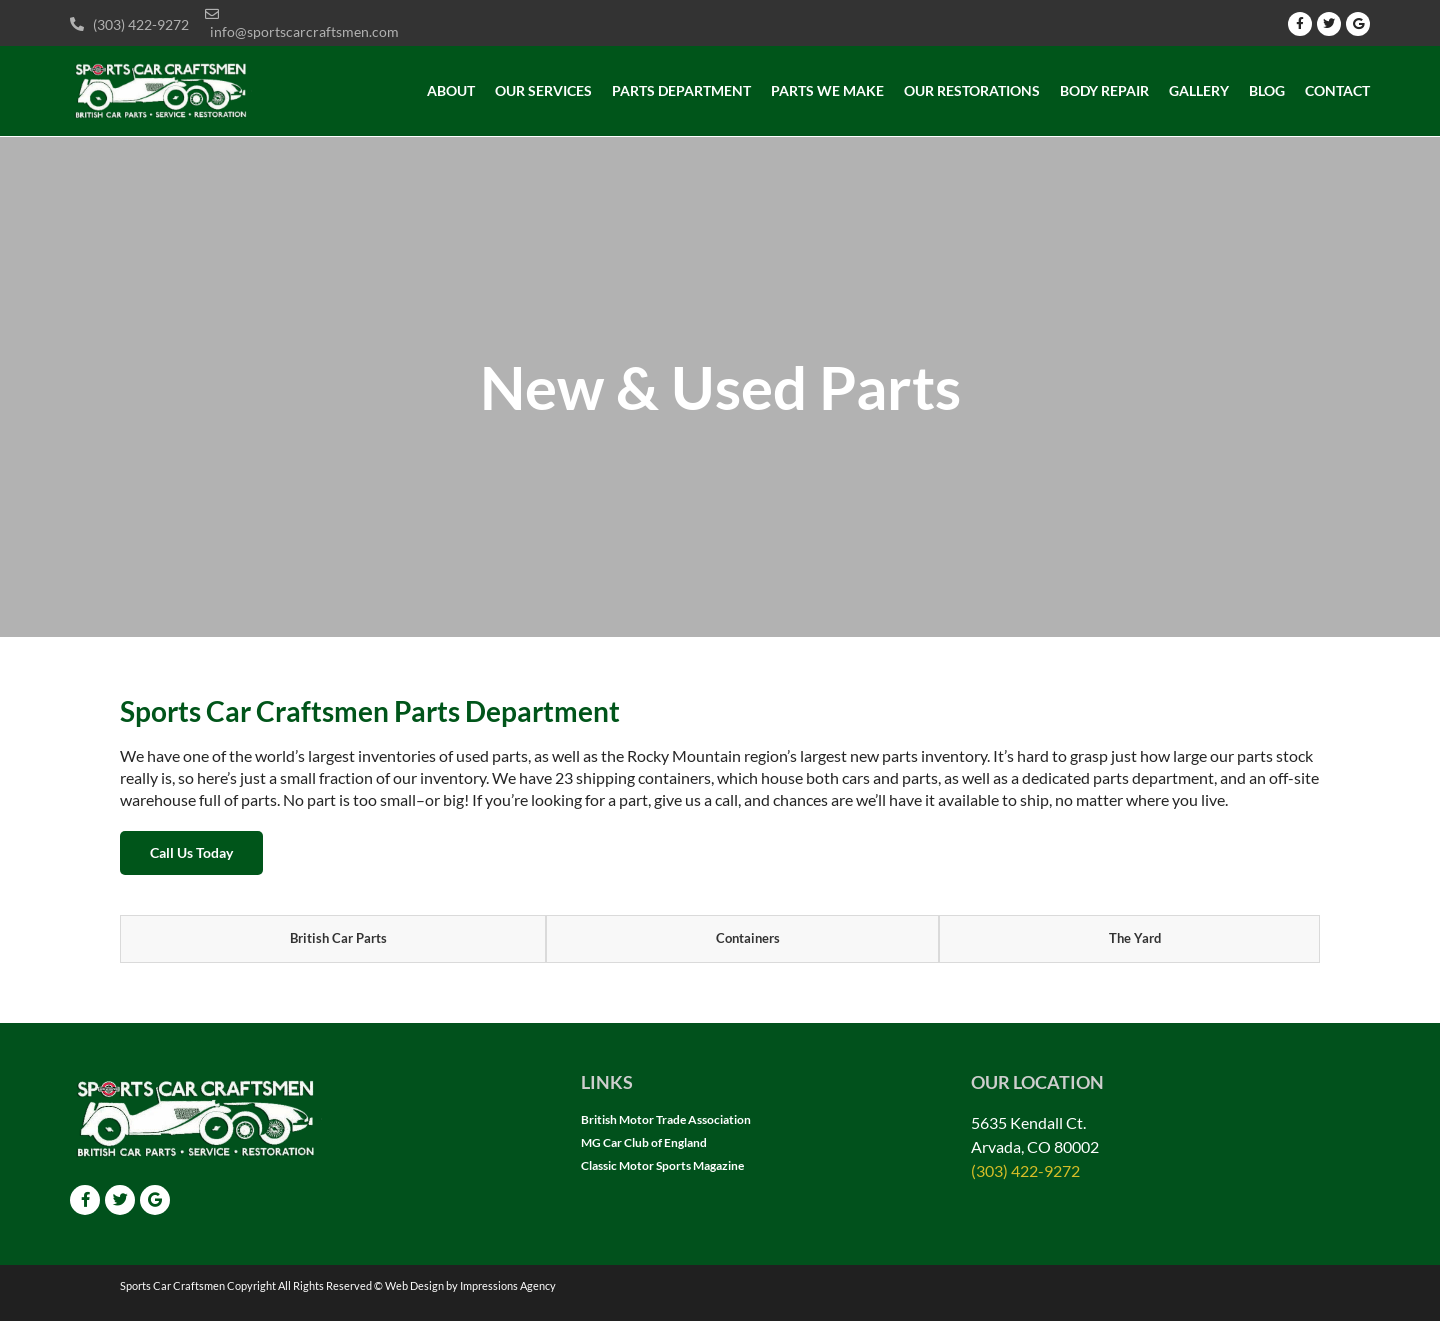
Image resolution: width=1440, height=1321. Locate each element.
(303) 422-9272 (1025, 1170)
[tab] (333, 939)
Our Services (543, 90)
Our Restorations (972, 90)
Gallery (1199, 90)
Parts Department (681, 90)
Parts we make (827, 90)
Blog (1267, 90)
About (451, 90)
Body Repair (1104, 90)
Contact (1337, 90)
